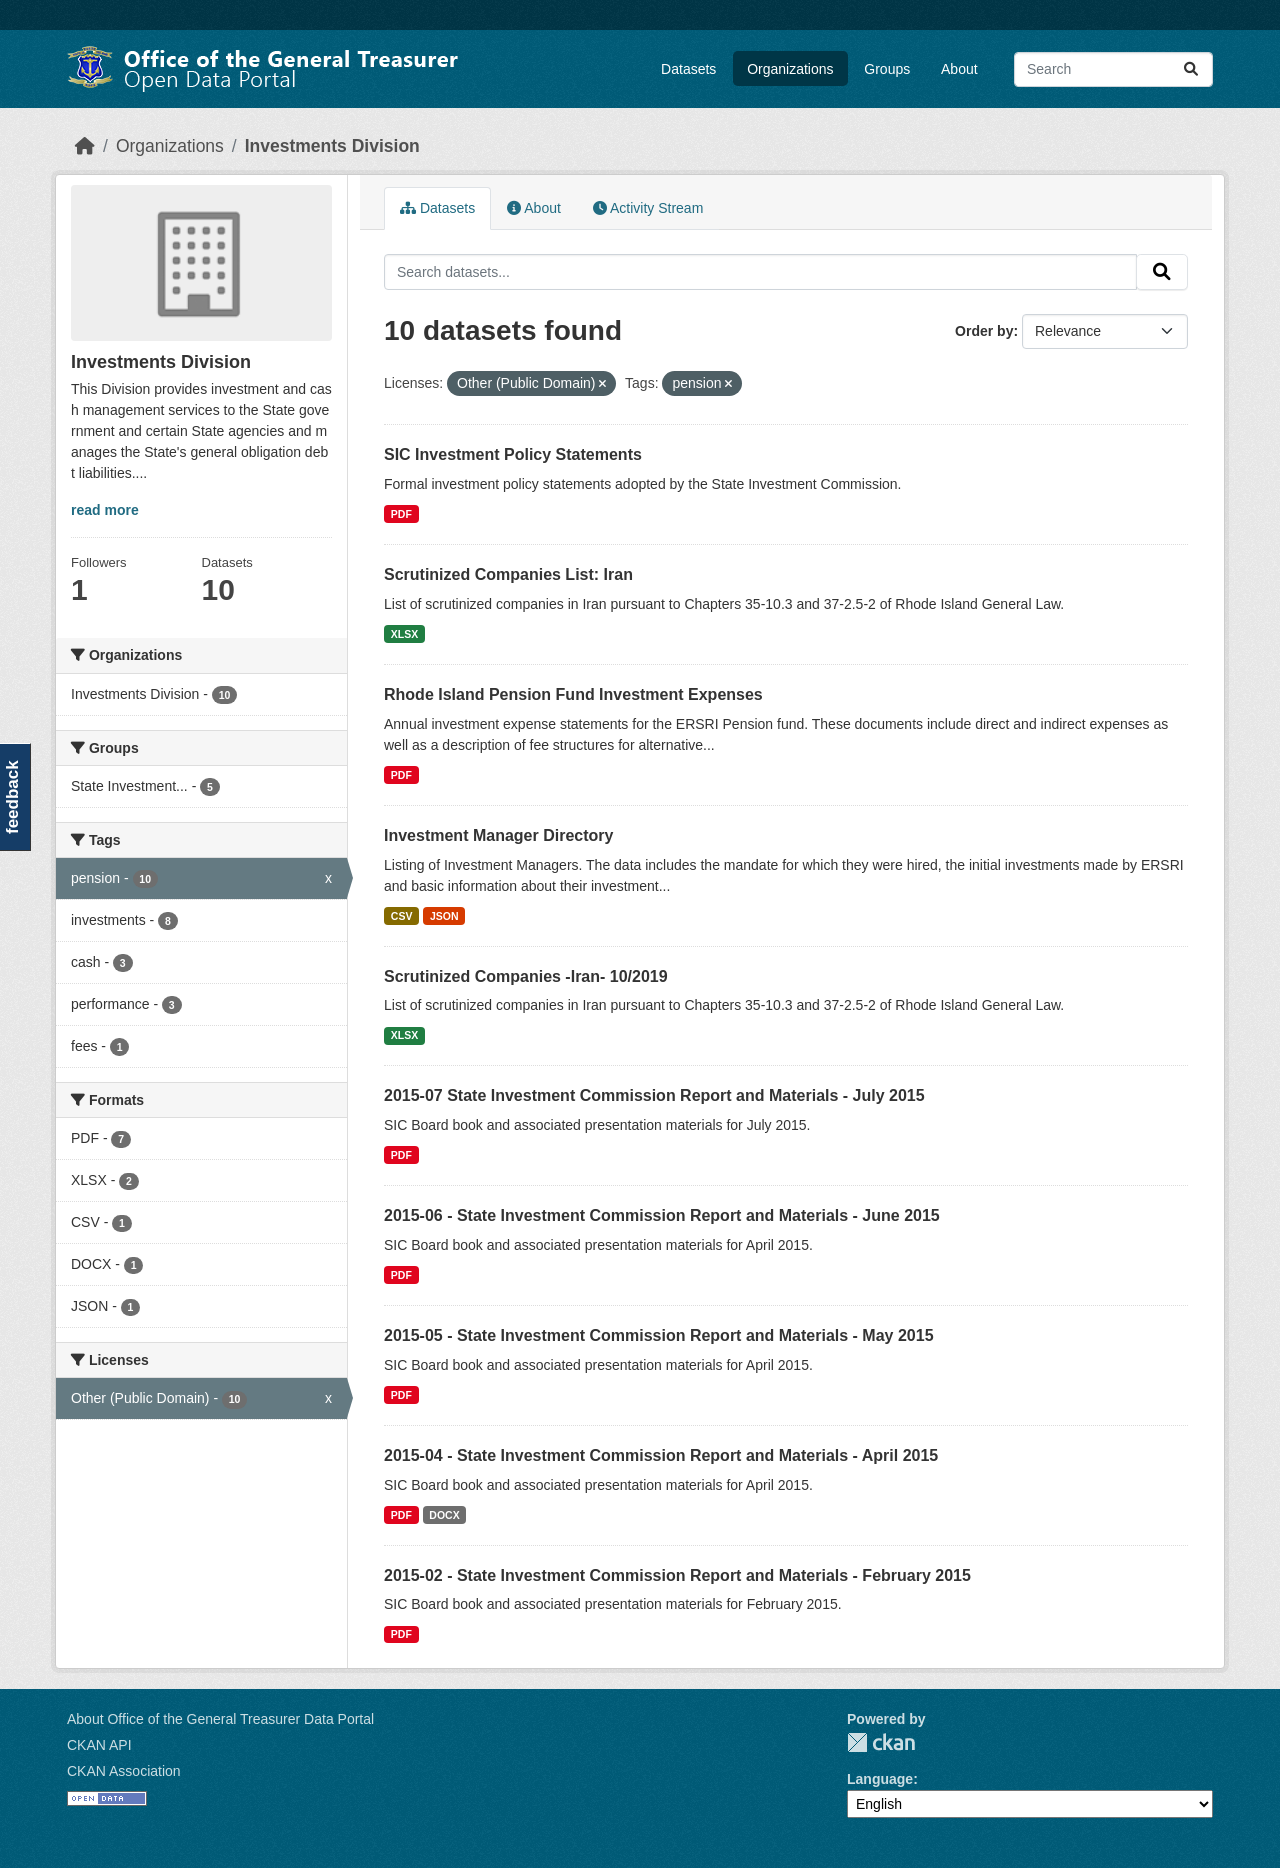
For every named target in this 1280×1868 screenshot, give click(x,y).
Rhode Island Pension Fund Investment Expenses (573, 694)
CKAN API (99, 1745)
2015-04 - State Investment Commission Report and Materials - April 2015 (661, 1455)
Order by (984, 331)
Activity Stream (648, 208)
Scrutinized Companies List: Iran (508, 574)
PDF (401, 514)
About (959, 69)
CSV (402, 916)
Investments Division (332, 146)
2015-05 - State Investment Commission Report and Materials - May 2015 (659, 1335)
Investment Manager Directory (498, 835)
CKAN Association (124, 1771)
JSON (444, 916)
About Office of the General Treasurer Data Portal (220, 1719)
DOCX (444, 1515)
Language (880, 1779)
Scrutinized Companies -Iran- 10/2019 (526, 976)
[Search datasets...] (1113, 69)
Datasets (688, 69)
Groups (887, 69)
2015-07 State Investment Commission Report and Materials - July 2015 (654, 1095)
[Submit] (1191, 69)
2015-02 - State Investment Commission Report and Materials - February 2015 (677, 1575)
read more (105, 510)
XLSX (404, 634)
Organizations (790, 69)
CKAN (881, 1742)
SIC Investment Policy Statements (513, 454)
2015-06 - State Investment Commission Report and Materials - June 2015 (662, 1215)
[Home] (85, 146)
